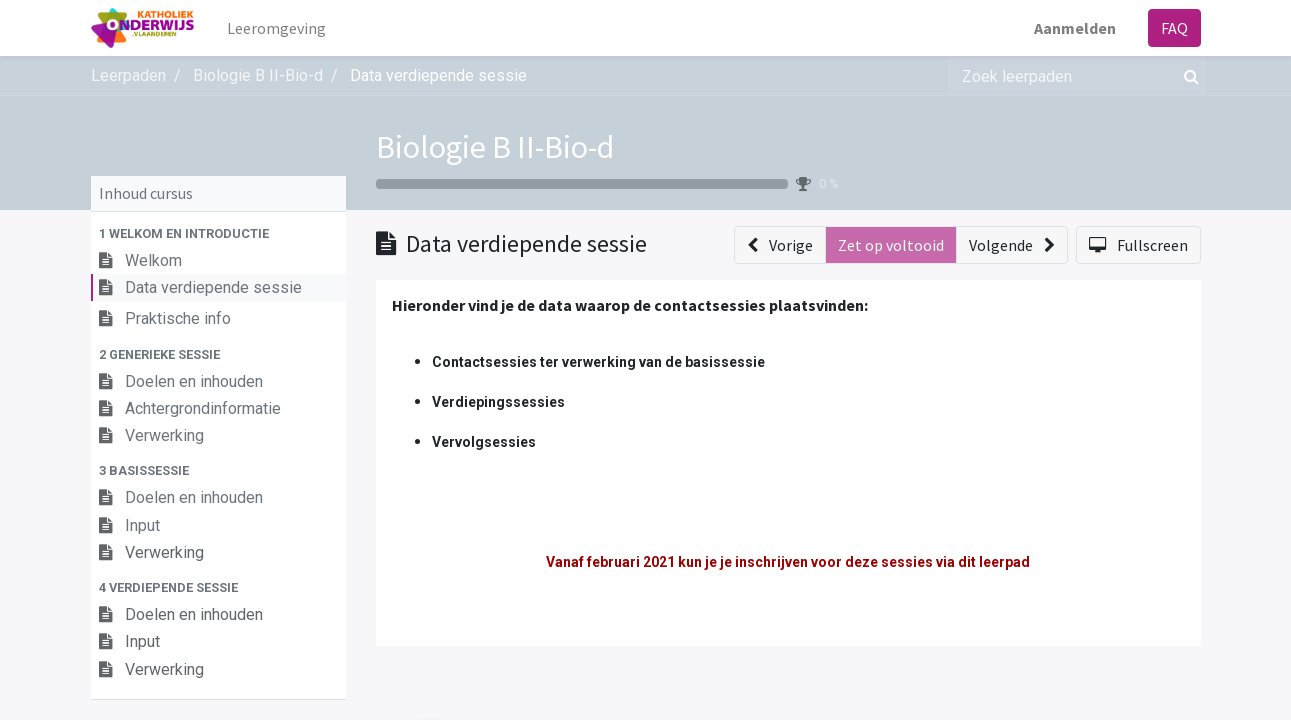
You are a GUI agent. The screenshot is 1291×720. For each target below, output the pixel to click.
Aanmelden (1075, 28)
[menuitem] (276, 28)
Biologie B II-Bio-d (495, 147)
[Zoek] (1187, 76)
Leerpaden (128, 75)
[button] (218, 233)
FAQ (1174, 28)
